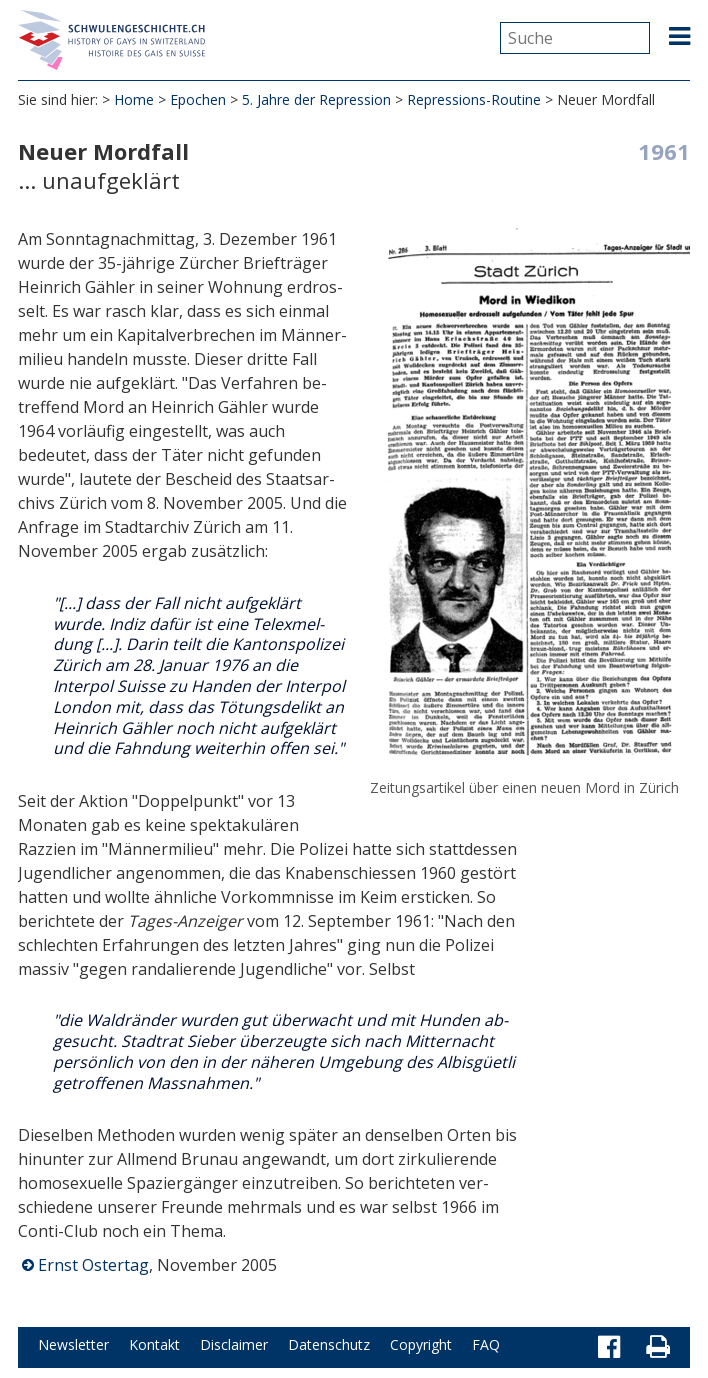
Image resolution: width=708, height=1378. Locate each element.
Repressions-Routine (474, 99)
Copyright (421, 1344)
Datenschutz (329, 1344)
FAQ (486, 1344)
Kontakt (154, 1344)
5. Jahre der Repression (316, 99)
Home (134, 99)
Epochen (198, 99)
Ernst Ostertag (93, 1265)
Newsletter (73, 1344)
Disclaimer (234, 1344)
